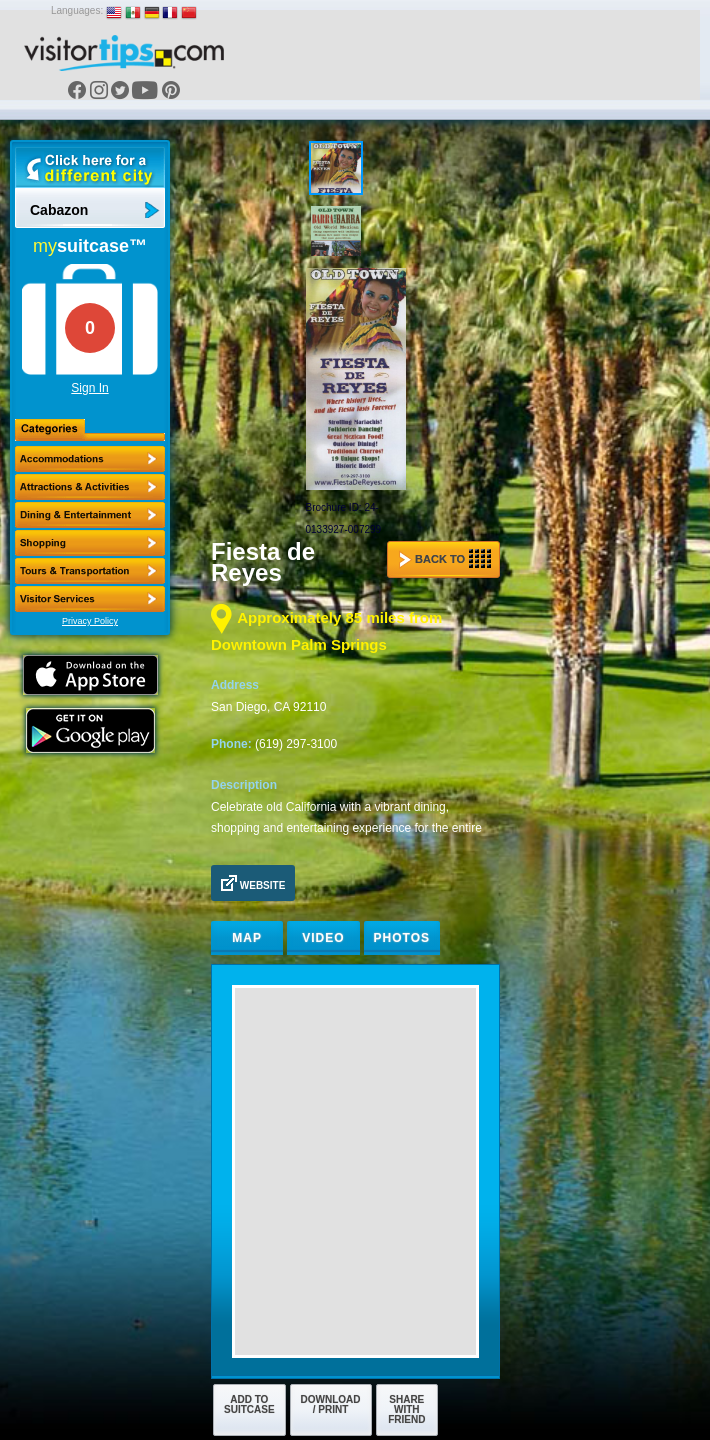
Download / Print (331, 1404)
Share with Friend (406, 1409)
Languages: (77, 10)
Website (253, 883)
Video (323, 938)
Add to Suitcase (249, 1404)
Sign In (89, 388)
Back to (445, 559)
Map (247, 938)
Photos (402, 938)
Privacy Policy (90, 621)
